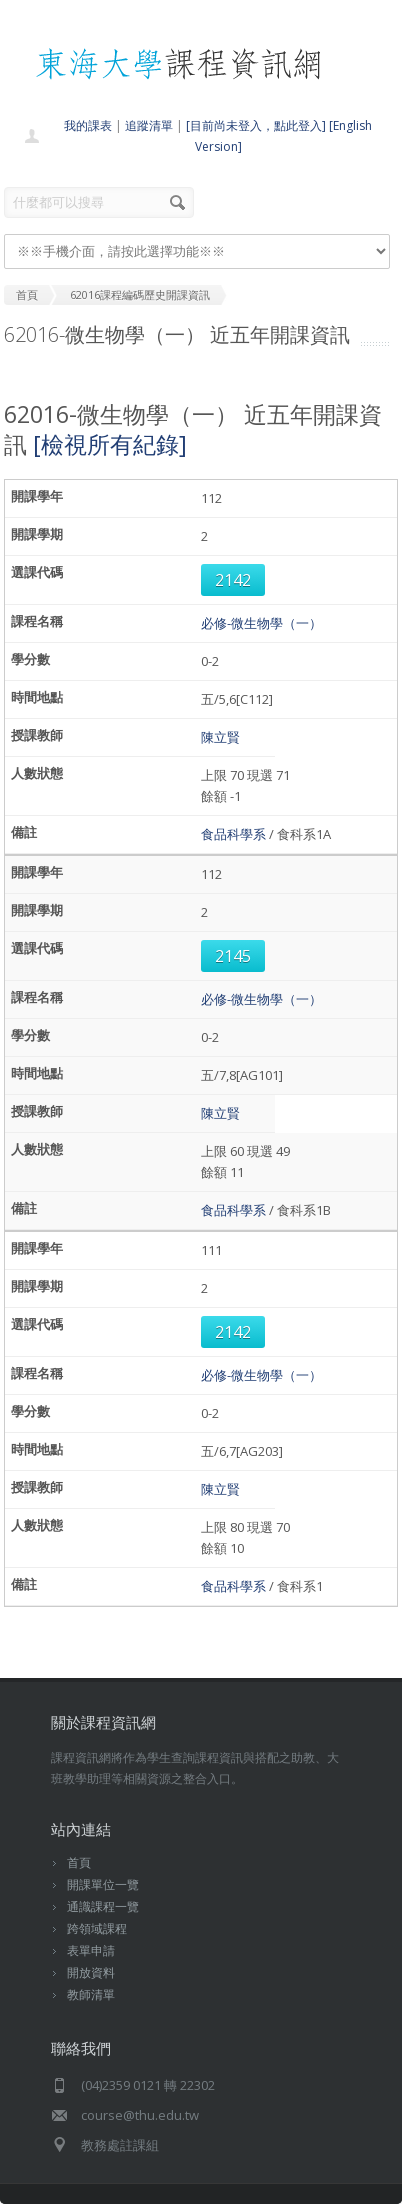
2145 (233, 956)
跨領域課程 (97, 1928)
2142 (233, 580)
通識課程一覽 (103, 1906)
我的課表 (88, 125)
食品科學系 (233, 834)
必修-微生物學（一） (261, 623)
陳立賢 (220, 737)
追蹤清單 (149, 125)
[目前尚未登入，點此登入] (256, 125)
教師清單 (91, 1994)
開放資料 (91, 1972)
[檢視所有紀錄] (110, 444)
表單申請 (91, 1950)
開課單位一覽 (103, 1884)
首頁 (79, 1862)
